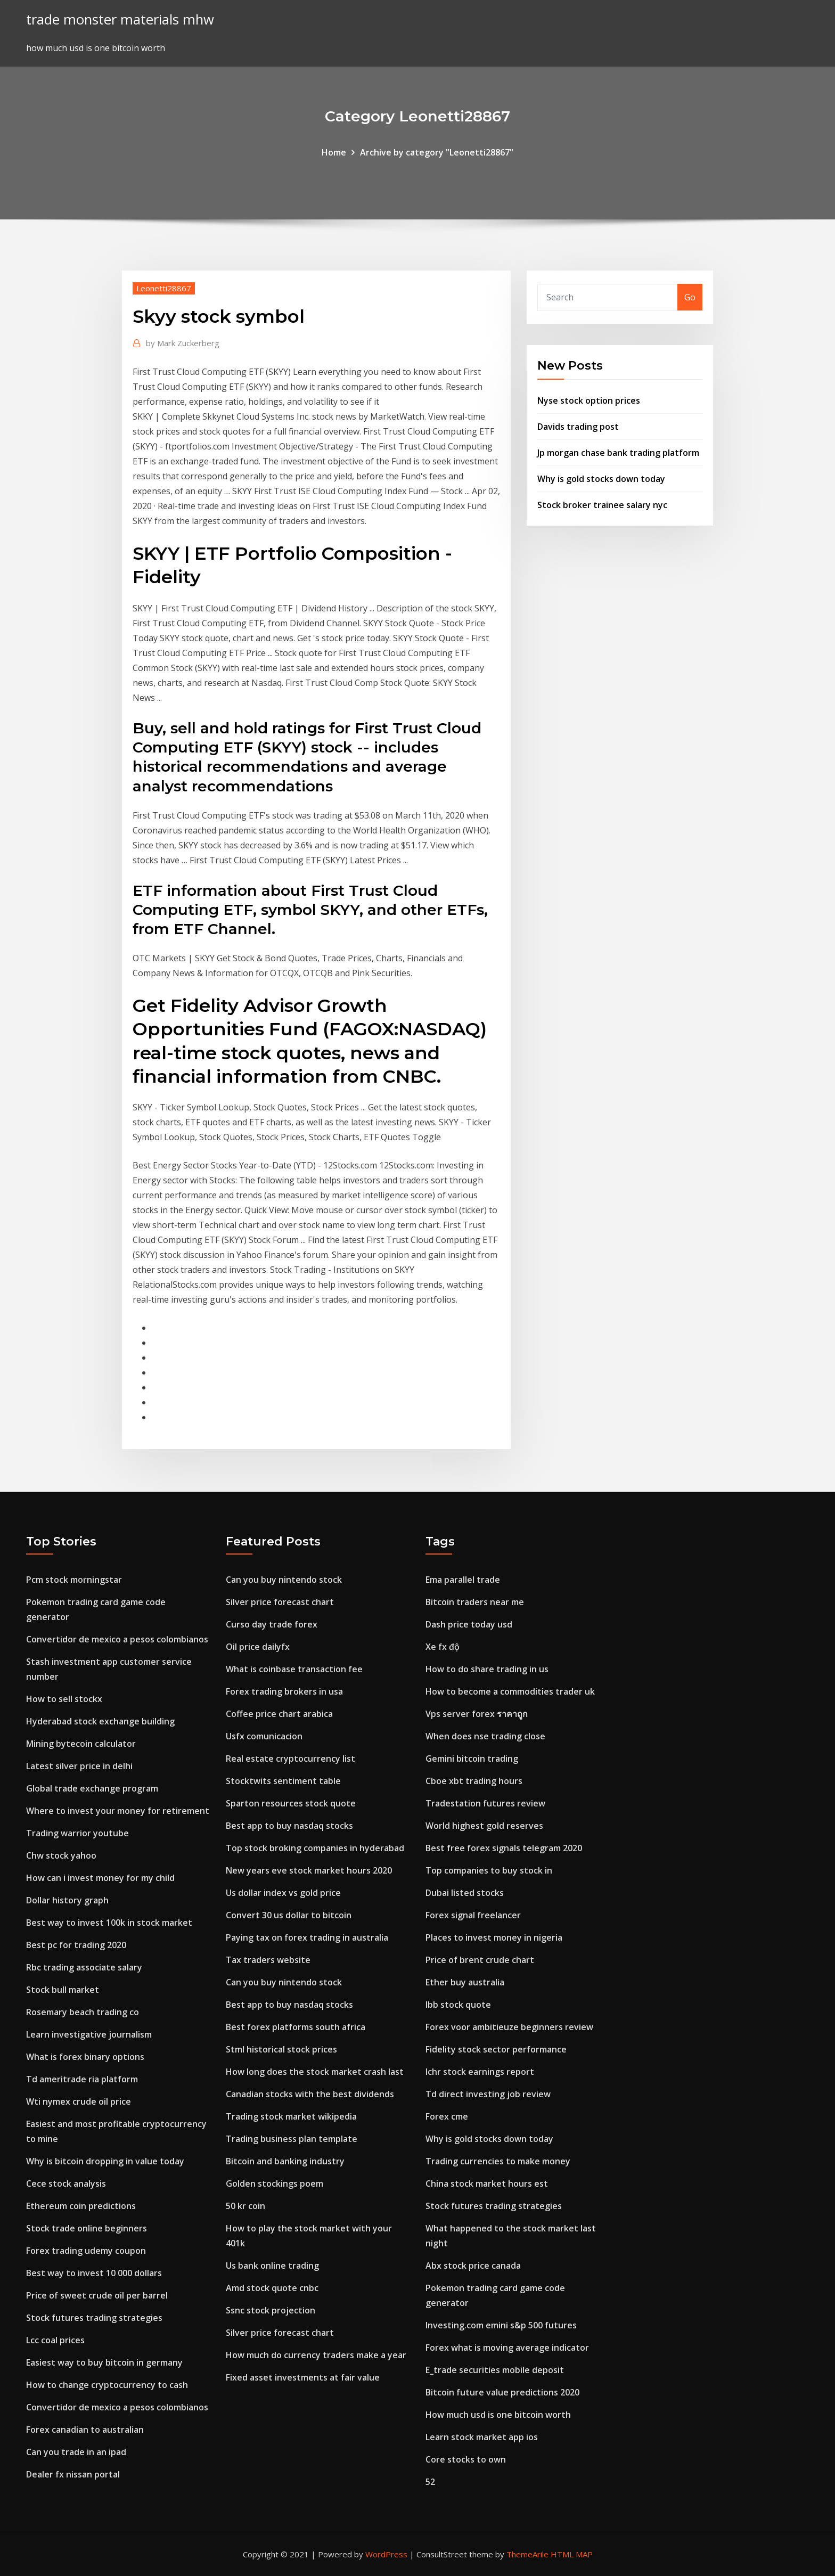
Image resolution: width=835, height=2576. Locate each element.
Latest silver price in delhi (79, 1766)
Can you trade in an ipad (76, 2452)
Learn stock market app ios (481, 2437)
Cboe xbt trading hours (473, 1781)
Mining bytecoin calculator (81, 1743)
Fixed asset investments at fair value (303, 2377)
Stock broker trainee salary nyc (602, 505)
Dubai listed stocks (464, 1893)
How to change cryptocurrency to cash (107, 2385)
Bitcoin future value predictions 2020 (502, 2392)
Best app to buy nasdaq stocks (289, 1825)
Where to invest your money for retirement (117, 1811)
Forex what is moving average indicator (507, 2347)
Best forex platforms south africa (295, 2027)
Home (334, 152)
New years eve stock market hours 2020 (309, 1870)
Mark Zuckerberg (182, 343)
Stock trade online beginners (86, 2228)
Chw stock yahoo (61, 1855)
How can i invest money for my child (100, 1878)
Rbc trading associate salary (84, 1967)
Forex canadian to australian (85, 2429)
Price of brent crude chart (479, 1960)
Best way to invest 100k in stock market (109, 1922)
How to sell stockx (64, 1699)
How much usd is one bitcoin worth (498, 2414)
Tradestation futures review (485, 1803)
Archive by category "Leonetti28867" (436, 152)
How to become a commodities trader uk (510, 1691)
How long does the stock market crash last (315, 2072)
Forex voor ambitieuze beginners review (509, 2027)
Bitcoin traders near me (474, 1602)
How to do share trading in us (487, 1669)
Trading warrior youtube (77, 1833)
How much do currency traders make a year (316, 2355)
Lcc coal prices (55, 2340)
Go (689, 297)
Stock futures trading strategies (94, 2318)
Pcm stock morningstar (74, 1579)
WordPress (386, 2554)
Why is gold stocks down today (601, 479)
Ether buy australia (464, 1982)
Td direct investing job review (488, 2094)
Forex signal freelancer (473, 1915)
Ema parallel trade (462, 1579)
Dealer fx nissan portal (73, 2474)
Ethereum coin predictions (81, 2206)
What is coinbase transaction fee (294, 1669)
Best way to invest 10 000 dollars (94, 2273)
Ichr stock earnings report (479, 2072)
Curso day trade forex (271, 1624)
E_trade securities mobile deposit (494, 2370)
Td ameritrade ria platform (82, 2079)
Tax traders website (268, 1960)
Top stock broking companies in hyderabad (315, 1848)
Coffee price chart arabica (279, 1714)
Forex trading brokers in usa (284, 1691)
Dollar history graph (67, 1900)
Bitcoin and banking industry (285, 2161)
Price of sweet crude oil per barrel (97, 2295)
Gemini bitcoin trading (471, 1758)
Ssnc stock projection (270, 2310)
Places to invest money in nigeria (493, 1937)
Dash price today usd (468, 1624)
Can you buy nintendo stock (284, 1579)
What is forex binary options (85, 2057)
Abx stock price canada (473, 2265)
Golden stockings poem (274, 2183)
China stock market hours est (486, 2183)
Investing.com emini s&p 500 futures (501, 2325)
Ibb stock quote (458, 2004)
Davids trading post (578, 426)
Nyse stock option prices (588, 400)
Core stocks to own (465, 2459)
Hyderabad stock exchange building (100, 1721)
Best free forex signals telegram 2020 (503, 1848)
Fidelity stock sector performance (496, 2049)
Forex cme (446, 2116)
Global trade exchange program (92, 1788)
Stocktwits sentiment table (283, 1781)
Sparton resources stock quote (291, 1803)
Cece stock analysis (66, 2183)
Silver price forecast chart (280, 1602)
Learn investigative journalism (89, 2034)
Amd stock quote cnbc (272, 2288)
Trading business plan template (291, 2139)
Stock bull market (62, 1990)
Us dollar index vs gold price (283, 1893)
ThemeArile (527, 2554)
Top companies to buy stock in (488, 1870)
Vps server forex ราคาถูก (476, 1714)
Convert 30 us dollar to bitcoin (288, 1915)
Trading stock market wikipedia (291, 2116)
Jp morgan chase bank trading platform (618, 453)
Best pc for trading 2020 (76, 1945)
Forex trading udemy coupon (86, 2250)
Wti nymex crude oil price (78, 2101)
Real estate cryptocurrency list (290, 1758)
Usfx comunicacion (264, 1736)
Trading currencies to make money (497, 2161)
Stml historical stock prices (281, 2049)
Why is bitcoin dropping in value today (105, 2161)
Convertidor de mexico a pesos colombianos (117, 1639)
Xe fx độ (442, 1647)
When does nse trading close (485, 1736)
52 (430, 2482)
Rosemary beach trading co (82, 2012)
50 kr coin (245, 2206)
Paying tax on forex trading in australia (307, 1937)
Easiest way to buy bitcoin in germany (104, 2362)
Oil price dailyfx (258, 1647)
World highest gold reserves (484, 1825)
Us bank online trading (272, 2265)
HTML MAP (572, 2554)
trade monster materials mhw (120, 19)
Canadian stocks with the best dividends (310, 2094)
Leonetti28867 (163, 288)
